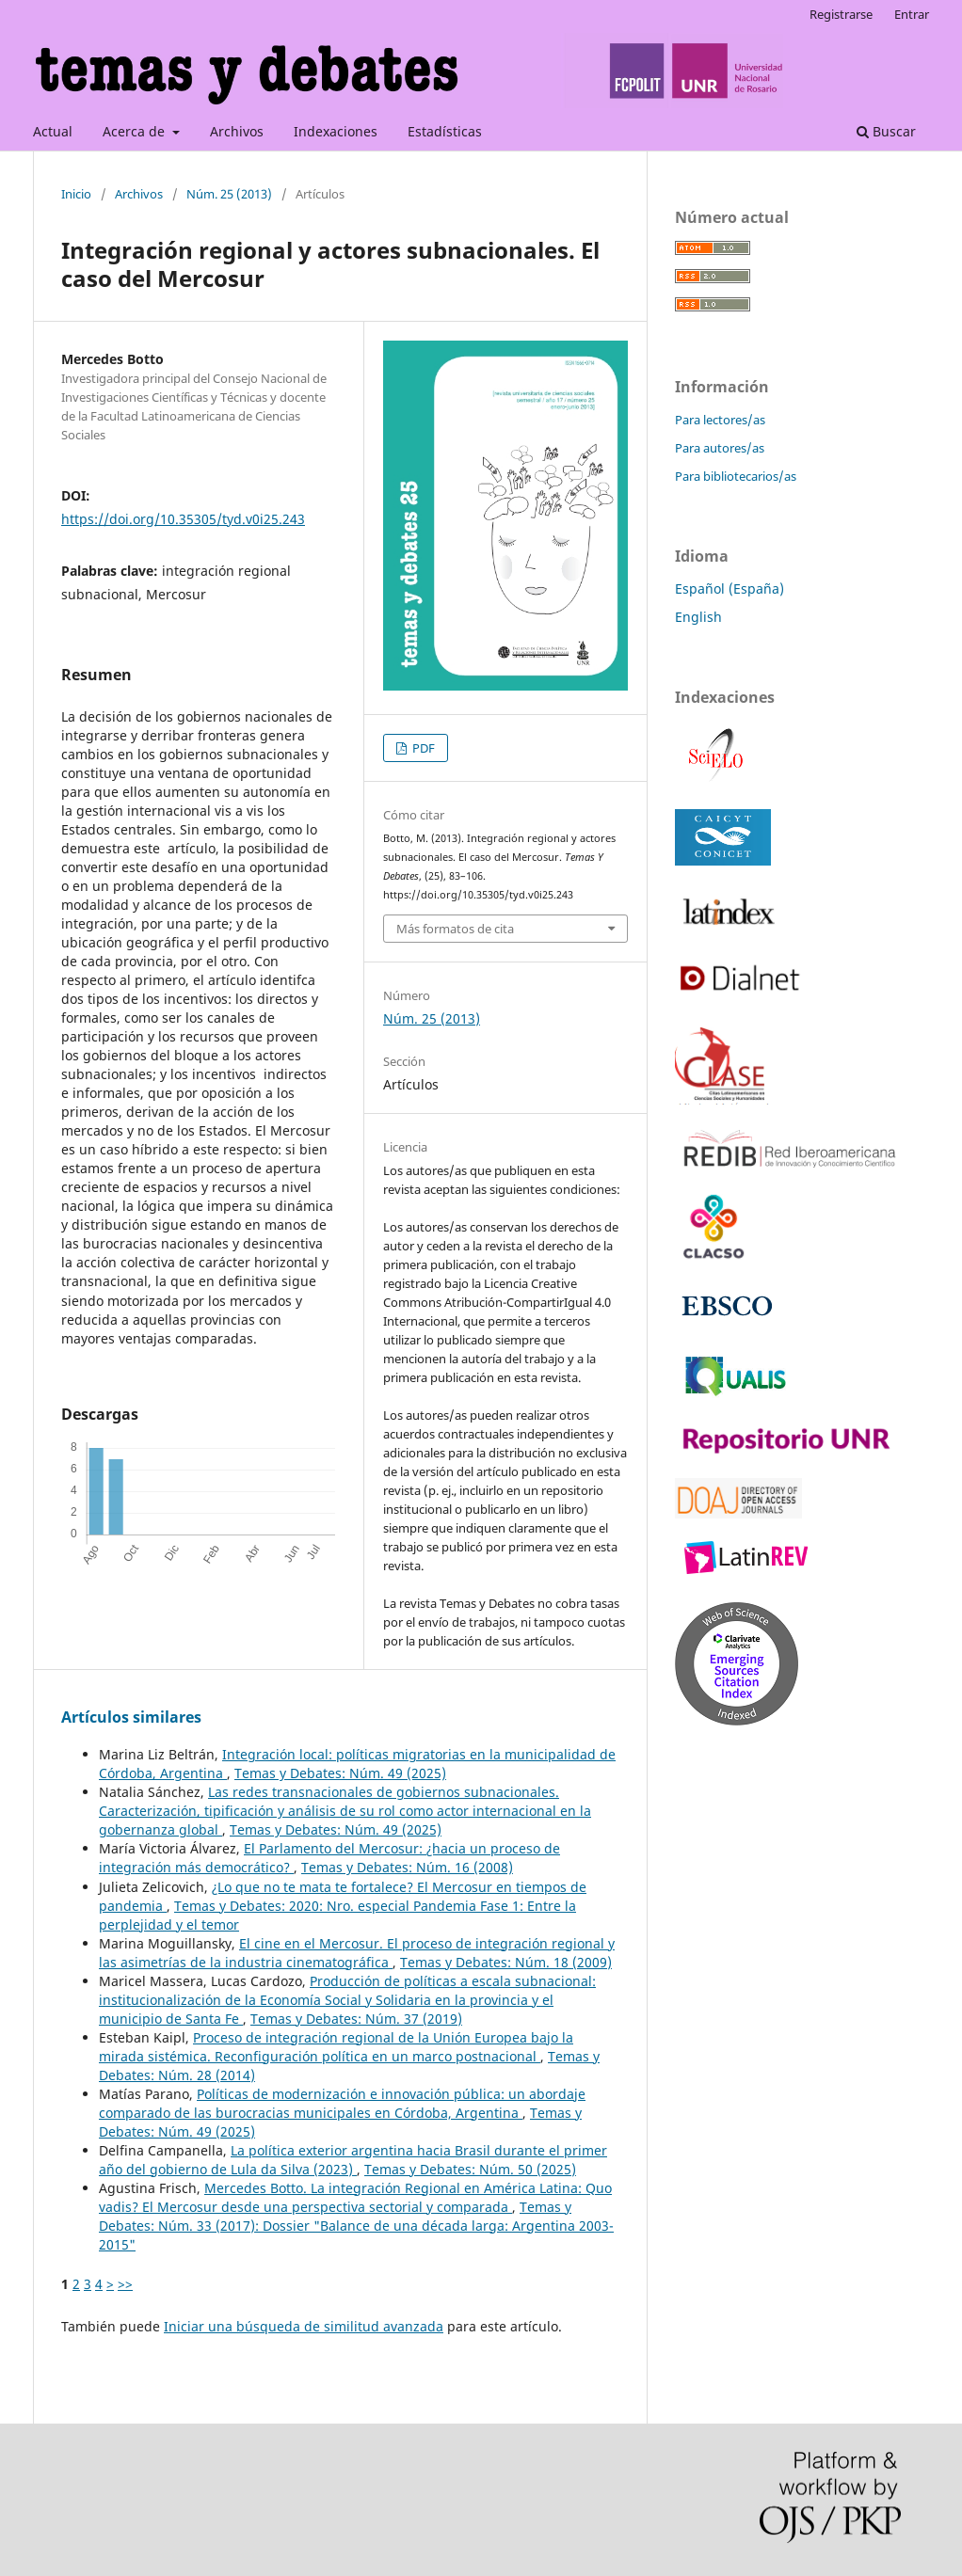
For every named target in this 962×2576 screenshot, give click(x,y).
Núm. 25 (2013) (229, 193)
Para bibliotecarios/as (735, 476)
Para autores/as (719, 447)
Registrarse (841, 14)
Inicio (76, 193)
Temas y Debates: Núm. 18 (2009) (506, 1962)
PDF (422, 747)
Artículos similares (131, 1717)
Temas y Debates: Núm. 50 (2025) (470, 2169)
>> (125, 2284)
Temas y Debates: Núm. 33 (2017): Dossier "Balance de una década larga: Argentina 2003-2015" (356, 2225)
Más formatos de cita (455, 928)
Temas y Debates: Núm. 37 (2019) (356, 2018)
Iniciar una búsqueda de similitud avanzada (303, 2326)
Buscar (886, 131)
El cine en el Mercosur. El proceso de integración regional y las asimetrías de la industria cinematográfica (357, 1952)
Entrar (911, 14)
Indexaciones (335, 131)
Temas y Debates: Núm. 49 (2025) (340, 1773)
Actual (52, 131)
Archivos (237, 131)
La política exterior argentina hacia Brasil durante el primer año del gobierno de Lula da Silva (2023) (353, 2159)
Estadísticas (445, 131)
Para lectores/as (720, 419)
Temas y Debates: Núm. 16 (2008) (407, 1867)
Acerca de (135, 131)
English (698, 617)
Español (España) (729, 588)
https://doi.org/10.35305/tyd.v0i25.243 (183, 519)
